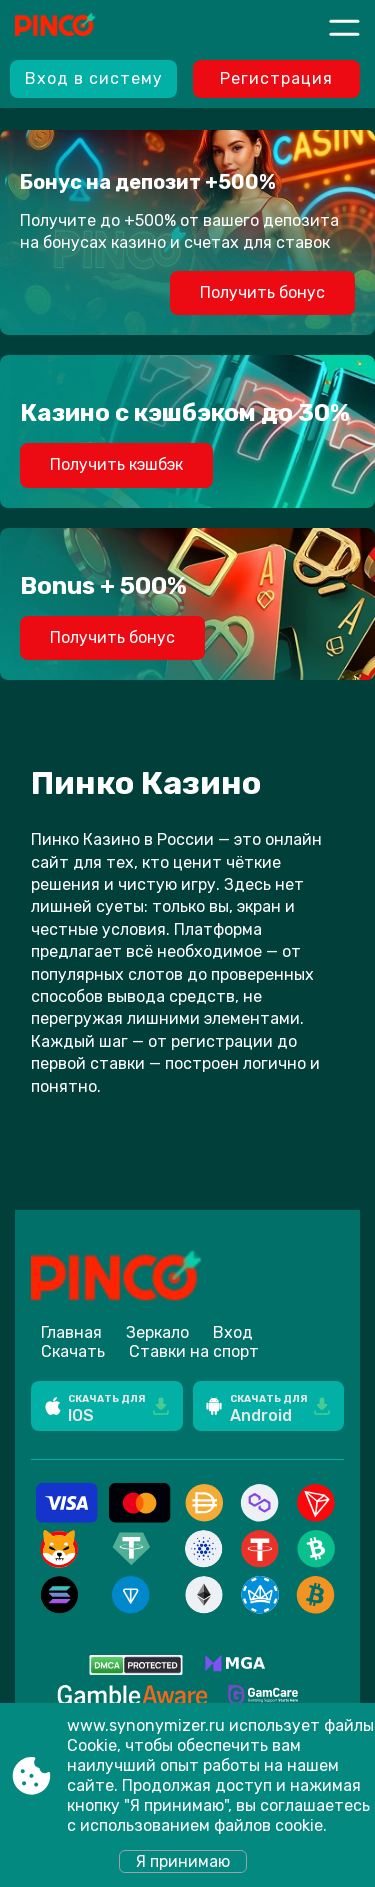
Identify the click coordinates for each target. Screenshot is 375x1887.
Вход (233, 1332)
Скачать (73, 1351)
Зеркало (157, 1332)
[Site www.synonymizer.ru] (89, 27)
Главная (71, 1332)
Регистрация (276, 78)
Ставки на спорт (194, 1351)
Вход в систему (94, 78)
